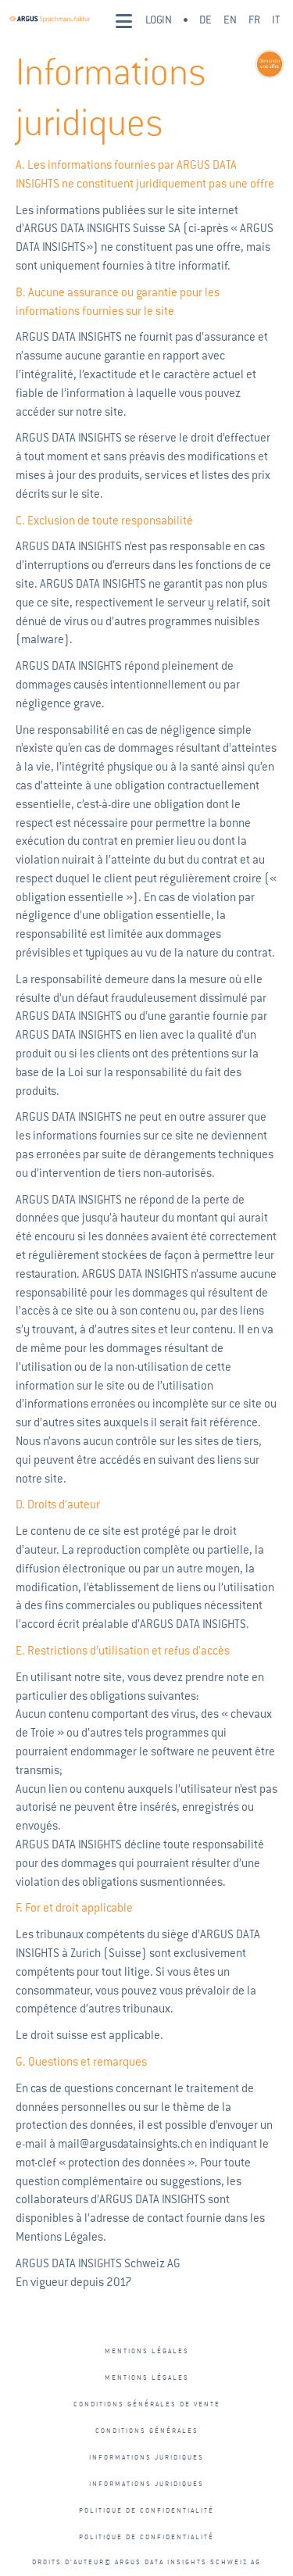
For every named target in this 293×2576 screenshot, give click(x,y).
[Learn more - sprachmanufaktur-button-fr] (267, 64)
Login (158, 20)
